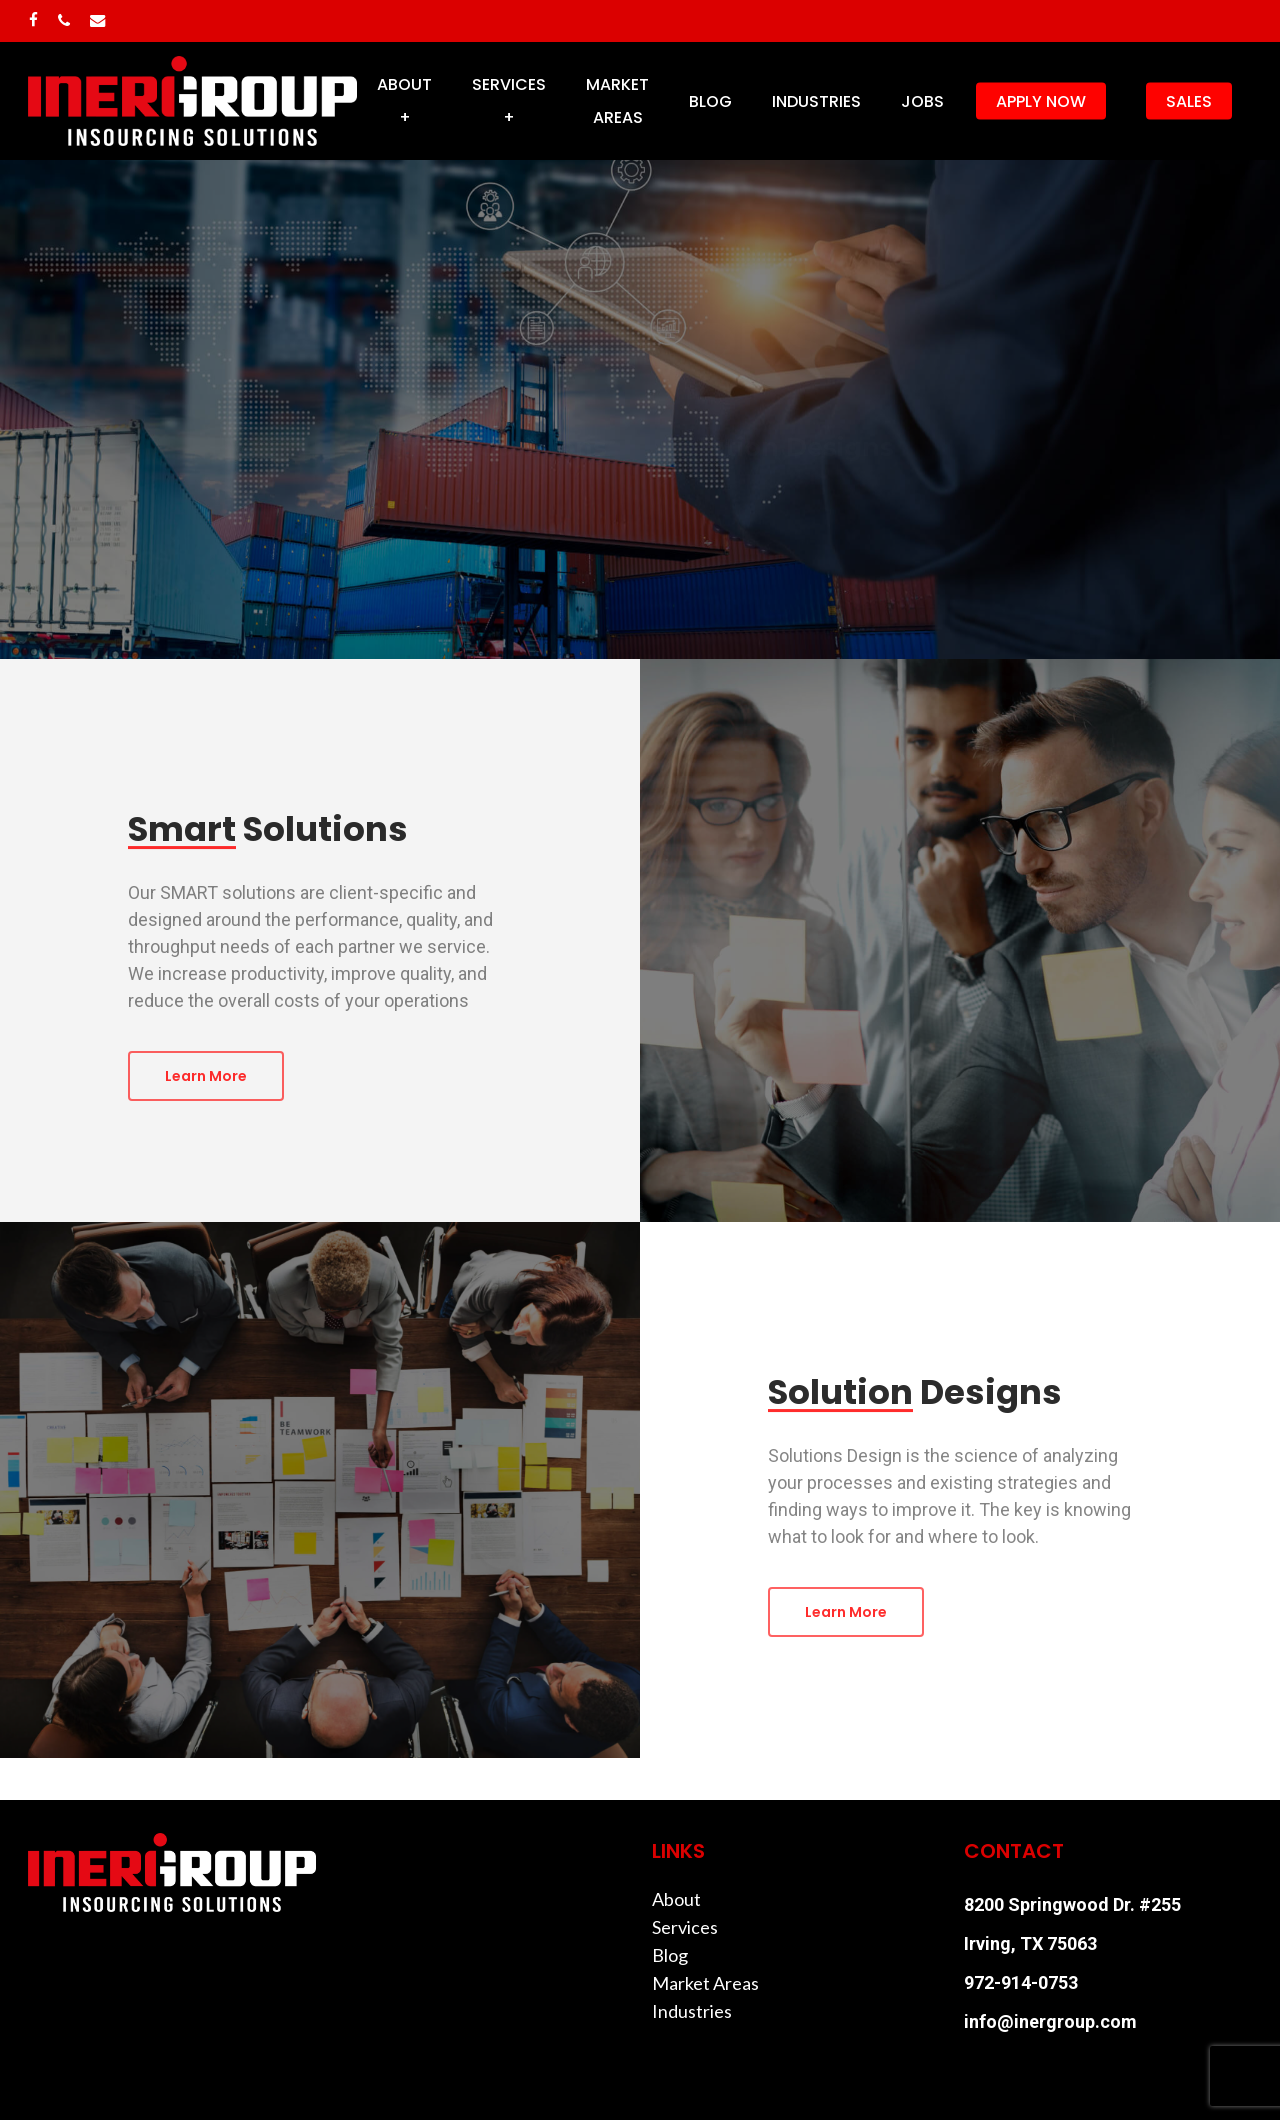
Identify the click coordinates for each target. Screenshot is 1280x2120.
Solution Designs (780, 447)
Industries (692, 2011)
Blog (670, 1955)
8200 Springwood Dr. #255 (1072, 1904)
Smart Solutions (499, 447)
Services (685, 1927)
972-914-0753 (1021, 1982)
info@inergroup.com (1050, 2021)
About (676, 1899)
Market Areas (705, 1983)
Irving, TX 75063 (1030, 1943)
